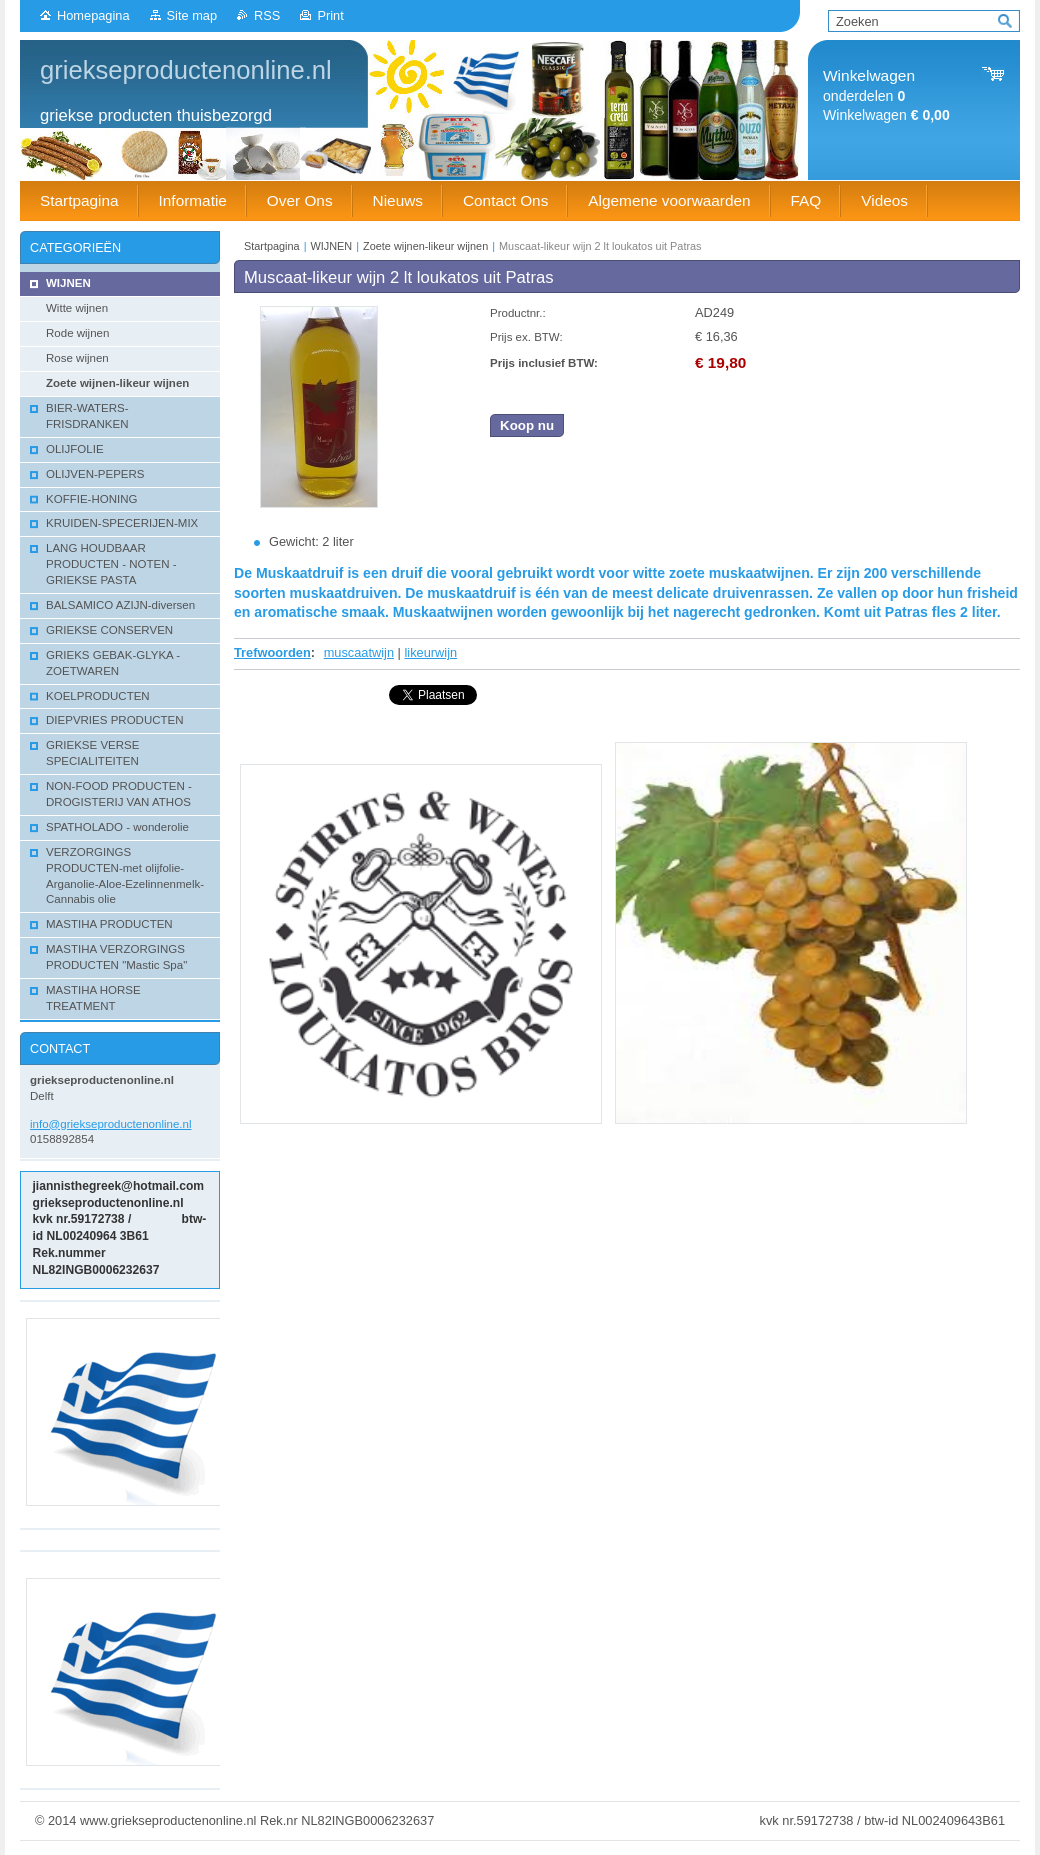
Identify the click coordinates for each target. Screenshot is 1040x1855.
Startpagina (272, 246)
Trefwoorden (272, 652)
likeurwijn (431, 652)
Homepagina (93, 15)
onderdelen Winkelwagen (886, 95)
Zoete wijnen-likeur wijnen (425, 246)
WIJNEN (332, 246)
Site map (192, 15)
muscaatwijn (359, 652)
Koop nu (527, 425)
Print (330, 15)
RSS (267, 15)
